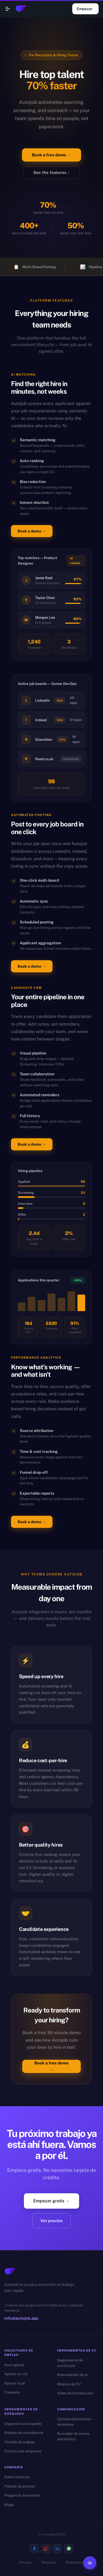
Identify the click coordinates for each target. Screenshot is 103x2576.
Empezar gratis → (51, 2200)
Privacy (25, 2562)
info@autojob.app (21, 2318)
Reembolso (75, 2562)
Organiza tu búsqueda (22, 2424)
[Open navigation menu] (7, 8)
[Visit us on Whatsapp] (69, 2548)
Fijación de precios (19, 2486)
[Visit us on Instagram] (46, 2548)
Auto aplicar (14, 2365)
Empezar (85, 8)
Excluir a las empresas (22, 2451)
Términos (48, 2562)
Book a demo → (31, 531)
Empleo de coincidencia (23, 2433)
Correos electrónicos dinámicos (74, 2422)
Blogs (9, 2505)
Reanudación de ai (72, 2375)
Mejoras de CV (69, 2384)
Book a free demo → (51, 155)
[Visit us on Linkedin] (57, 2548)
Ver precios (51, 2220)
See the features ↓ (51, 172)
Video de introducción (75, 2393)
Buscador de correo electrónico (73, 2436)
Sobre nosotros (17, 2477)
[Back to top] (89, 2562)
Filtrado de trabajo (19, 2442)
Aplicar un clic (16, 2374)
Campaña (12, 2392)
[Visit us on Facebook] (34, 2548)
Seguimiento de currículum (70, 2363)
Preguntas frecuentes (22, 2495)
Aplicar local (14, 2383)
